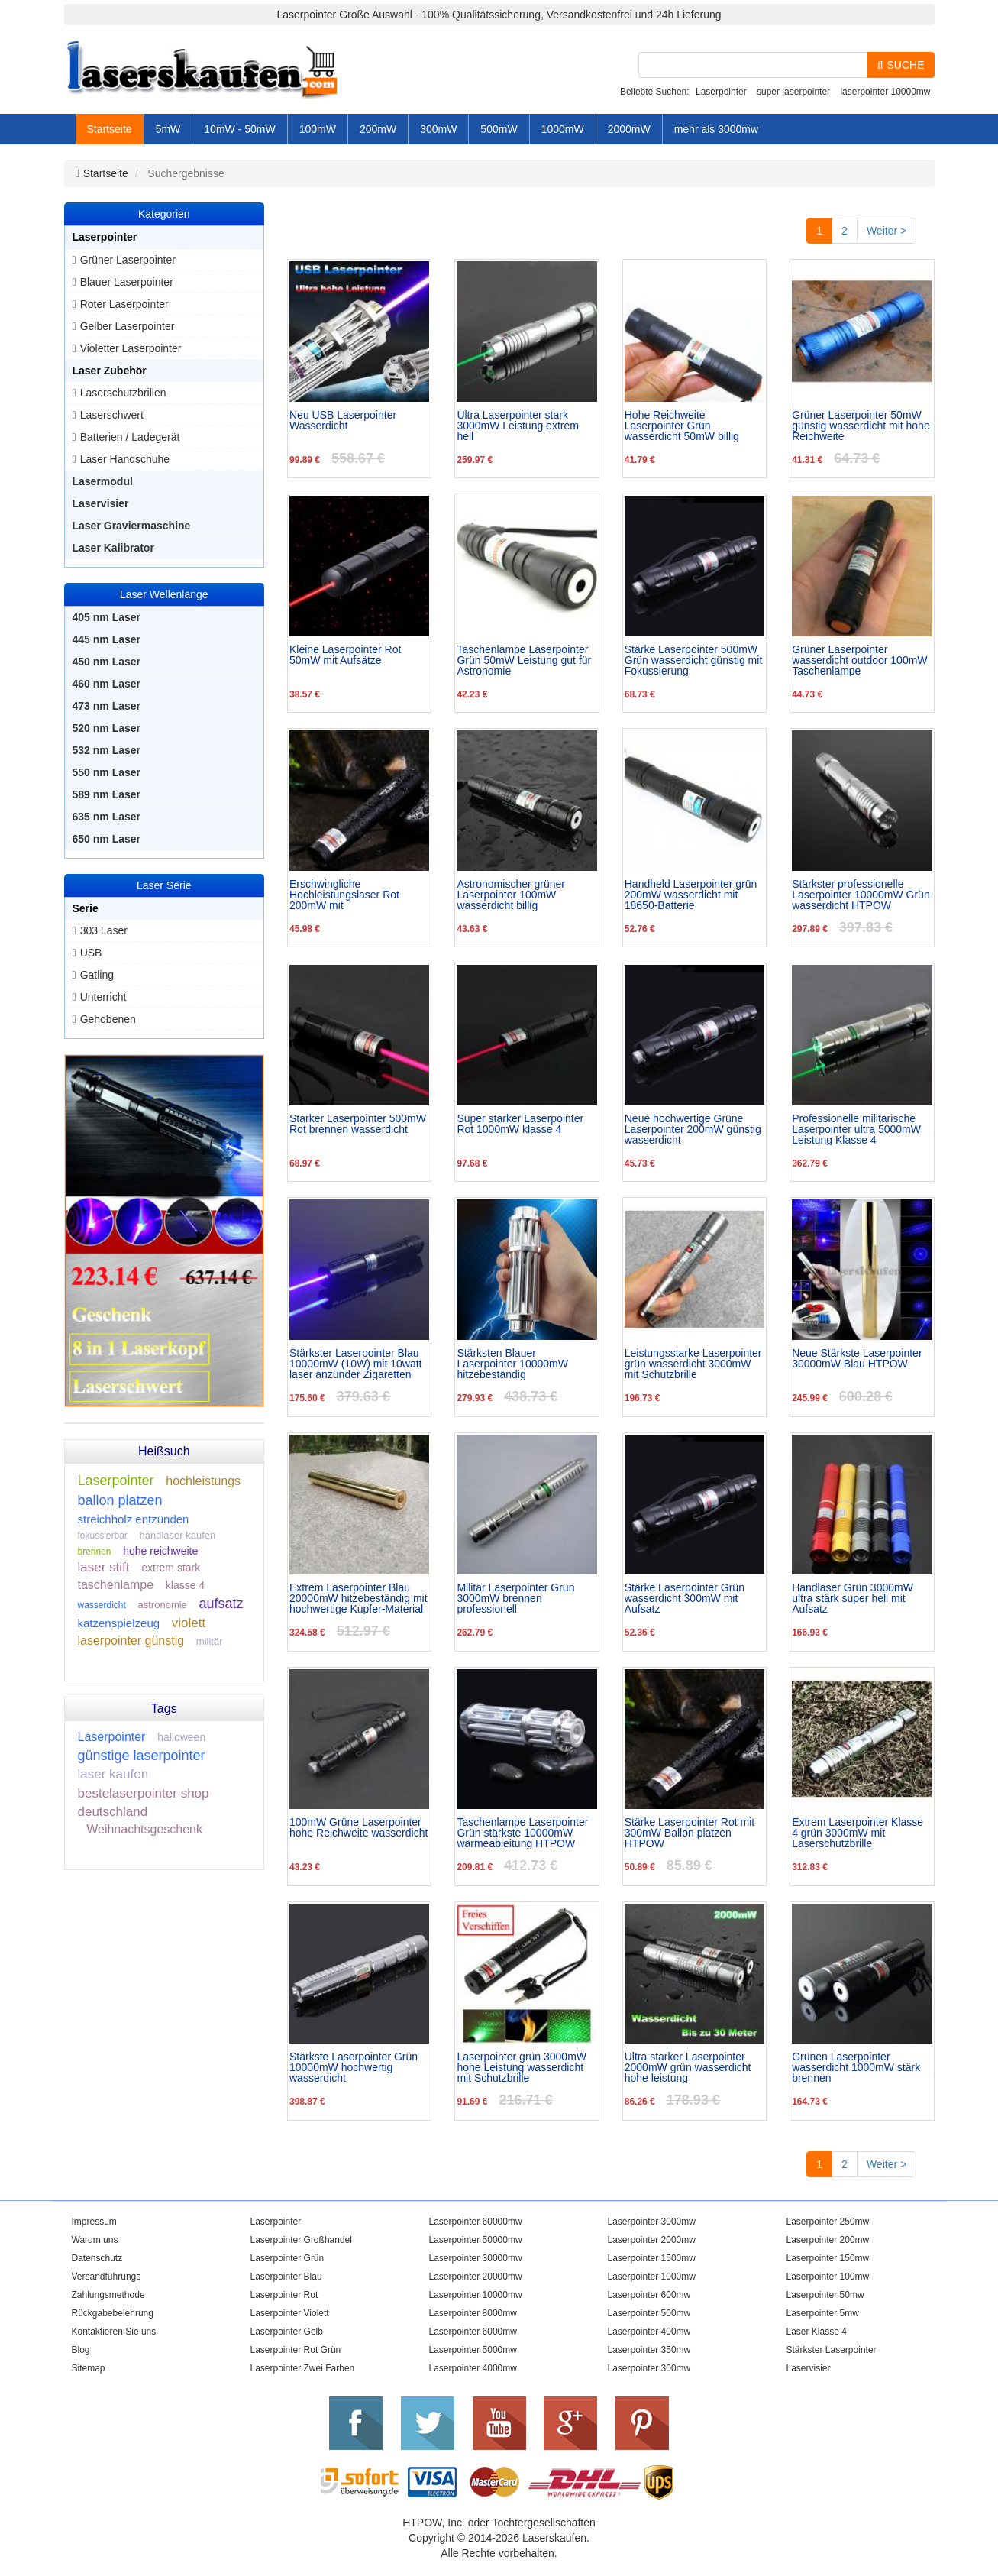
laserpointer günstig (131, 1640)
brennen (94, 1551)
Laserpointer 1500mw (652, 2258)
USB (91, 953)
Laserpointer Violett (289, 2313)
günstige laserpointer (141, 1755)
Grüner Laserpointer (128, 260)
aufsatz (221, 1603)
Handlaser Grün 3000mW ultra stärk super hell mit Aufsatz (852, 1598)
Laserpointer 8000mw (473, 2313)
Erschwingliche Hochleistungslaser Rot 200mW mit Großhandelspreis (344, 895)
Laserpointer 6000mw (473, 2331)
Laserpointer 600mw (649, 2295)
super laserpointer (793, 91)
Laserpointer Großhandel (301, 2240)
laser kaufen (113, 1774)
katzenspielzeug (119, 1622)
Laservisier (101, 503)
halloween (181, 1737)
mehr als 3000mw (716, 129)
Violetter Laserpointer (131, 348)
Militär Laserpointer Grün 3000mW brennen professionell (515, 1598)
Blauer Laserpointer (126, 282)
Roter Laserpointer (124, 304)
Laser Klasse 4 (816, 2331)
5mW (168, 129)
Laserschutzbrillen (123, 393)
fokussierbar (103, 1535)
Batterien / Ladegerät (130, 437)
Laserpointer (721, 91)
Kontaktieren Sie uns (114, 2331)
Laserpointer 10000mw (475, 2295)
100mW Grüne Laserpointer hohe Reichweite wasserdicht (358, 1828)
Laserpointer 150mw (828, 2258)
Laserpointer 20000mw (475, 2276)
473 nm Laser (107, 706)
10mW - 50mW (239, 129)
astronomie (162, 1604)
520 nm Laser (107, 728)
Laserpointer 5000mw (473, 2350)
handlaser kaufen (178, 1535)
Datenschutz (97, 2258)
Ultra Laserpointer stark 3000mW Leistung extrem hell (518, 425)
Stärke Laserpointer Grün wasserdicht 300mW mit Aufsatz (684, 1598)
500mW (498, 129)
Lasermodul (103, 481)
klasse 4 (185, 1585)
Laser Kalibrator (113, 548)
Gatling (97, 975)
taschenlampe (116, 1584)
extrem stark (170, 1567)
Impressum (94, 2221)
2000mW (629, 129)
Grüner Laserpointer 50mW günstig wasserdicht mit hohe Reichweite (861, 425)
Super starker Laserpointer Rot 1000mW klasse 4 (520, 1124)
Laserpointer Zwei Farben (302, 2368)
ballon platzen (120, 1500)
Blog (81, 2350)
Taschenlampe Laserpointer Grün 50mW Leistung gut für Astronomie (524, 660)
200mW (378, 129)
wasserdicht (102, 1605)
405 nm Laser (107, 617)
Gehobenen (108, 1019)
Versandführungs (106, 2276)
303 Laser (104, 930)
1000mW (562, 129)
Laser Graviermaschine (132, 525)
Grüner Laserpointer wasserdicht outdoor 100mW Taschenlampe (859, 660)
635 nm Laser (107, 817)
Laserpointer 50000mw (475, 2240)
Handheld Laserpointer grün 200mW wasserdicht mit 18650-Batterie (691, 895)
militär (209, 1641)
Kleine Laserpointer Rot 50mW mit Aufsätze (345, 655)
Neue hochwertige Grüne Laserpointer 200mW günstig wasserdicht (693, 1129)
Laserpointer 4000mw (473, 2368)
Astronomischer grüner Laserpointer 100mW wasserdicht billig (511, 895)
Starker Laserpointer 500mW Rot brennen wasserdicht (357, 1124)
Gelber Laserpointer (127, 326)
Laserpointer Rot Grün (295, 2350)
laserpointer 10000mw (885, 91)
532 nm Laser (107, 750)
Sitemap (88, 2368)
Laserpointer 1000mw (652, 2276)
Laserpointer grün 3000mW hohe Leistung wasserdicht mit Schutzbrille (521, 2067)
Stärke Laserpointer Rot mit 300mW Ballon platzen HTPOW (689, 1833)
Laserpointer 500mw (649, 2313)
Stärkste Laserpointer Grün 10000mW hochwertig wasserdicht (353, 2067)
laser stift (104, 1567)
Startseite (109, 129)
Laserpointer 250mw (828, 2221)
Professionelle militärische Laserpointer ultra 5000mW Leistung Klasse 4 (856, 1129)
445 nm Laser (107, 639)
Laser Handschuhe (125, 459)
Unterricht (103, 997)
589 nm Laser (107, 794)
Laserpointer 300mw (649, 2368)
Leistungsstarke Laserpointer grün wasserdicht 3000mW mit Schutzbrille (693, 1364)
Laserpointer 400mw (649, 2331)
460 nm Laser (107, 684)
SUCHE (901, 65)
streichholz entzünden (133, 1519)
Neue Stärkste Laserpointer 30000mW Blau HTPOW (857, 1359)
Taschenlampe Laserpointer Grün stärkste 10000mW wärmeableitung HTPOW (522, 1833)
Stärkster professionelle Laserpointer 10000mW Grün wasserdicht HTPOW (861, 895)
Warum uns (95, 2240)
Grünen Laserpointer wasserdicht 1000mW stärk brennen (856, 2067)
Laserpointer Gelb (286, 2331)
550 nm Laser (107, 772)
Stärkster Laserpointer (831, 2350)
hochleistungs (203, 1480)
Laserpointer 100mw (828, 2276)
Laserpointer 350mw (649, 2350)
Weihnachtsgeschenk (144, 1829)
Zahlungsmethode (108, 2295)
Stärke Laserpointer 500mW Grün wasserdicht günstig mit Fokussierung (694, 660)
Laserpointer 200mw (828, 2240)
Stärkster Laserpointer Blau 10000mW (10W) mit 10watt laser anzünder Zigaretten (355, 1364)
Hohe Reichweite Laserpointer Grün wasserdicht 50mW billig (682, 425)
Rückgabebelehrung (112, 2313)
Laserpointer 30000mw (475, 2258)
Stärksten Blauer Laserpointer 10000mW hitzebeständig (512, 1364)
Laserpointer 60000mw (475, 2221)
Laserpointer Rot (284, 2295)
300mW (438, 129)
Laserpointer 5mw (822, 2313)
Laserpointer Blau (286, 2276)
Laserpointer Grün (287, 2258)
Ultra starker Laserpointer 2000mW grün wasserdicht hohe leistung (688, 2067)
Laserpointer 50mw (825, 2295)
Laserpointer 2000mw (652, 2240)
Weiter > (886, 231)
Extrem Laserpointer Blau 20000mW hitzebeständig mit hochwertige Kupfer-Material (358, 1598)
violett (188, 1623)
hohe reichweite (160, 1551)
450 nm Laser (107, 661)
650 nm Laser (107, 839)
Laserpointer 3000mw (652, 2221)
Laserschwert (112, 415)
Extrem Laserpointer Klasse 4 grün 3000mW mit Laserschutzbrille (857, 1833)
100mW (317, 129)
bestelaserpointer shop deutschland (143, 1802)
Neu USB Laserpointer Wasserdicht (342, 420)
